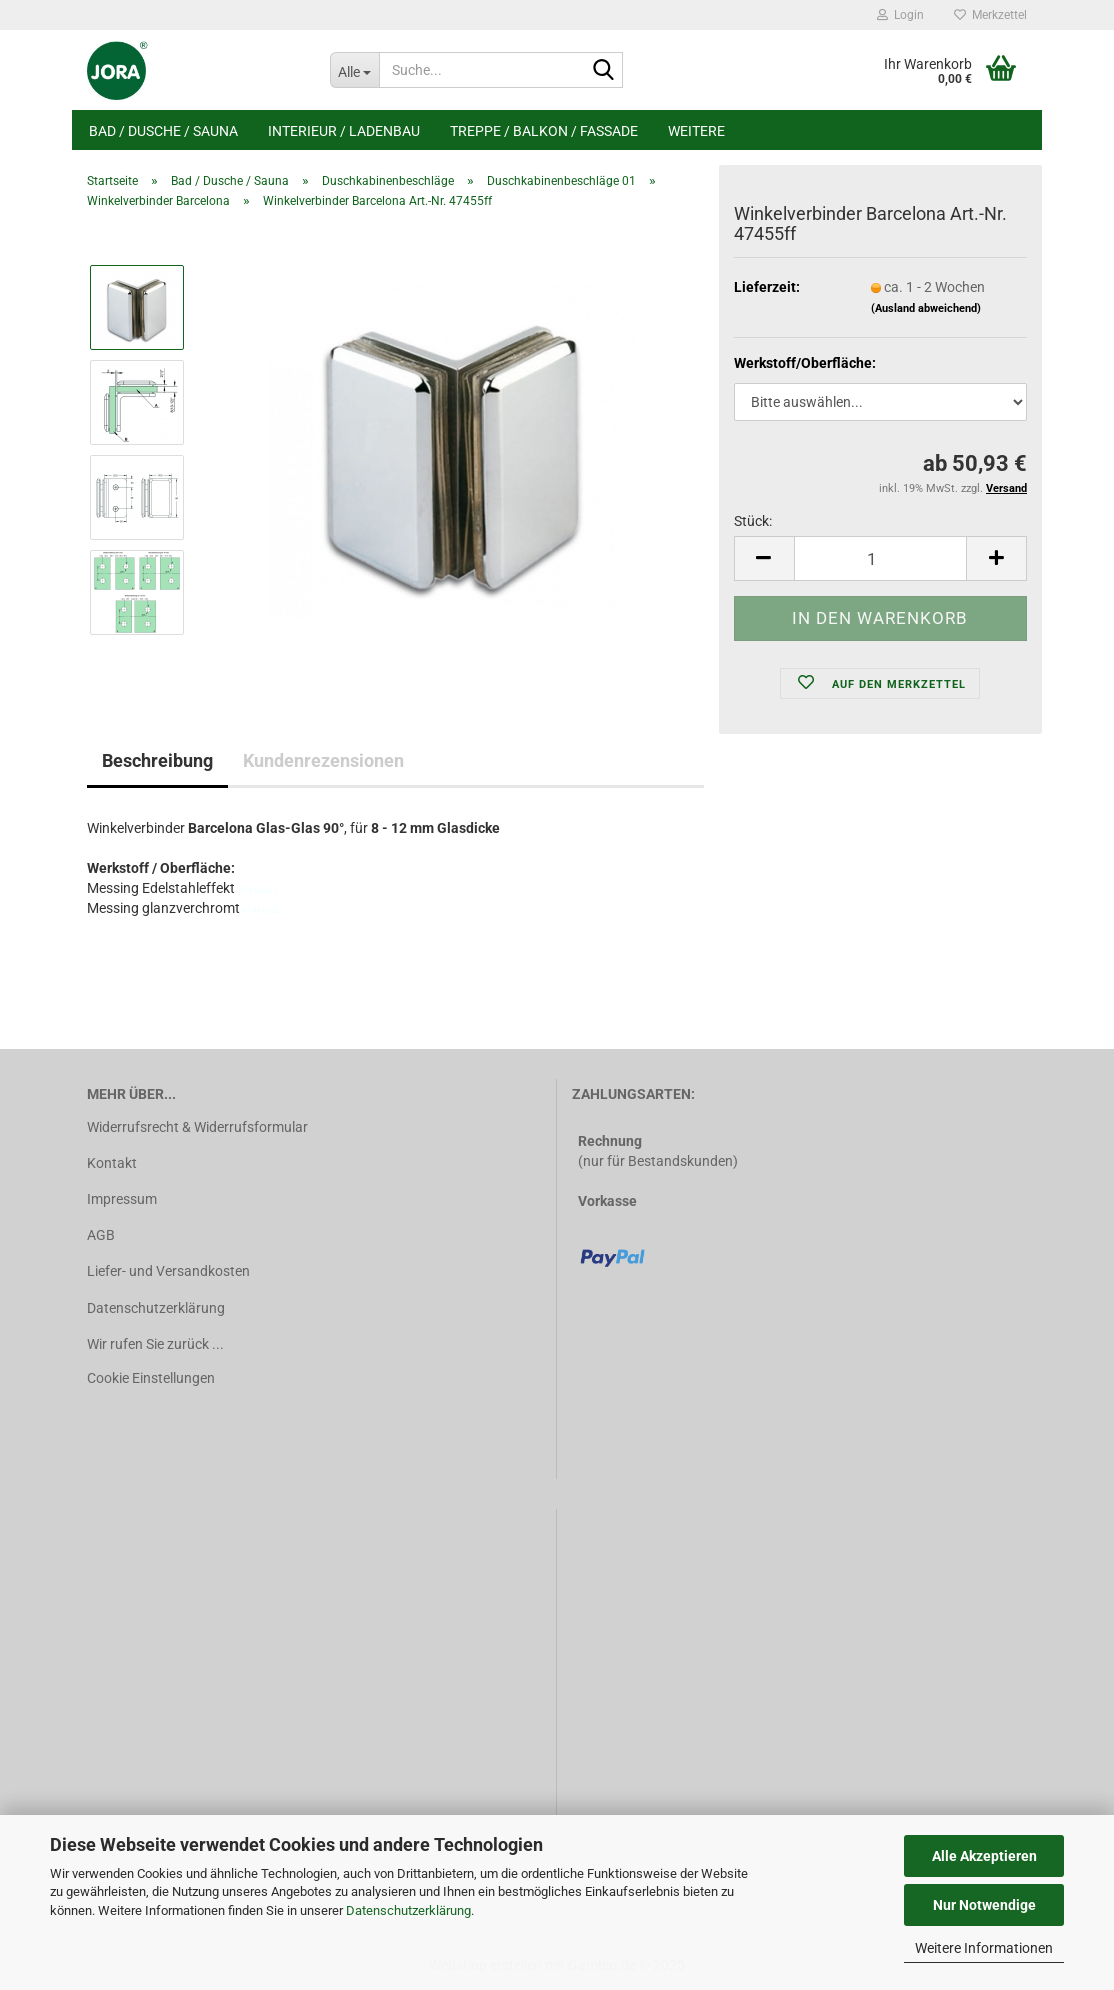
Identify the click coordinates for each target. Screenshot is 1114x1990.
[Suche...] (354, 70)
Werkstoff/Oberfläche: (805, 363)
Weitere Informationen (984, 1948)
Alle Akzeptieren (984, 1856)
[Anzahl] (880, 558)
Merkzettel (990, 15)
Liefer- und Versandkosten (168, 1271)
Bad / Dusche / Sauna (163, 131)
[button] (764, 558)
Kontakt (112, 1163)
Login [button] (900, 15)
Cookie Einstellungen (151, 1378)
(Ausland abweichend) (926, 308)
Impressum (122, 1199)
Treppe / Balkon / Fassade (544, 131)
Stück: (753, 521)
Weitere (696, 131)
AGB (101, 1235)
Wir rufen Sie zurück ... (155, 1344)
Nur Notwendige (984, 1905)
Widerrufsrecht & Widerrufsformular (197, 1127)
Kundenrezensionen (323, 760)
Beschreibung (157, 760)
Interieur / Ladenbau (344, 131)
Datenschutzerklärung (408, 1910)
